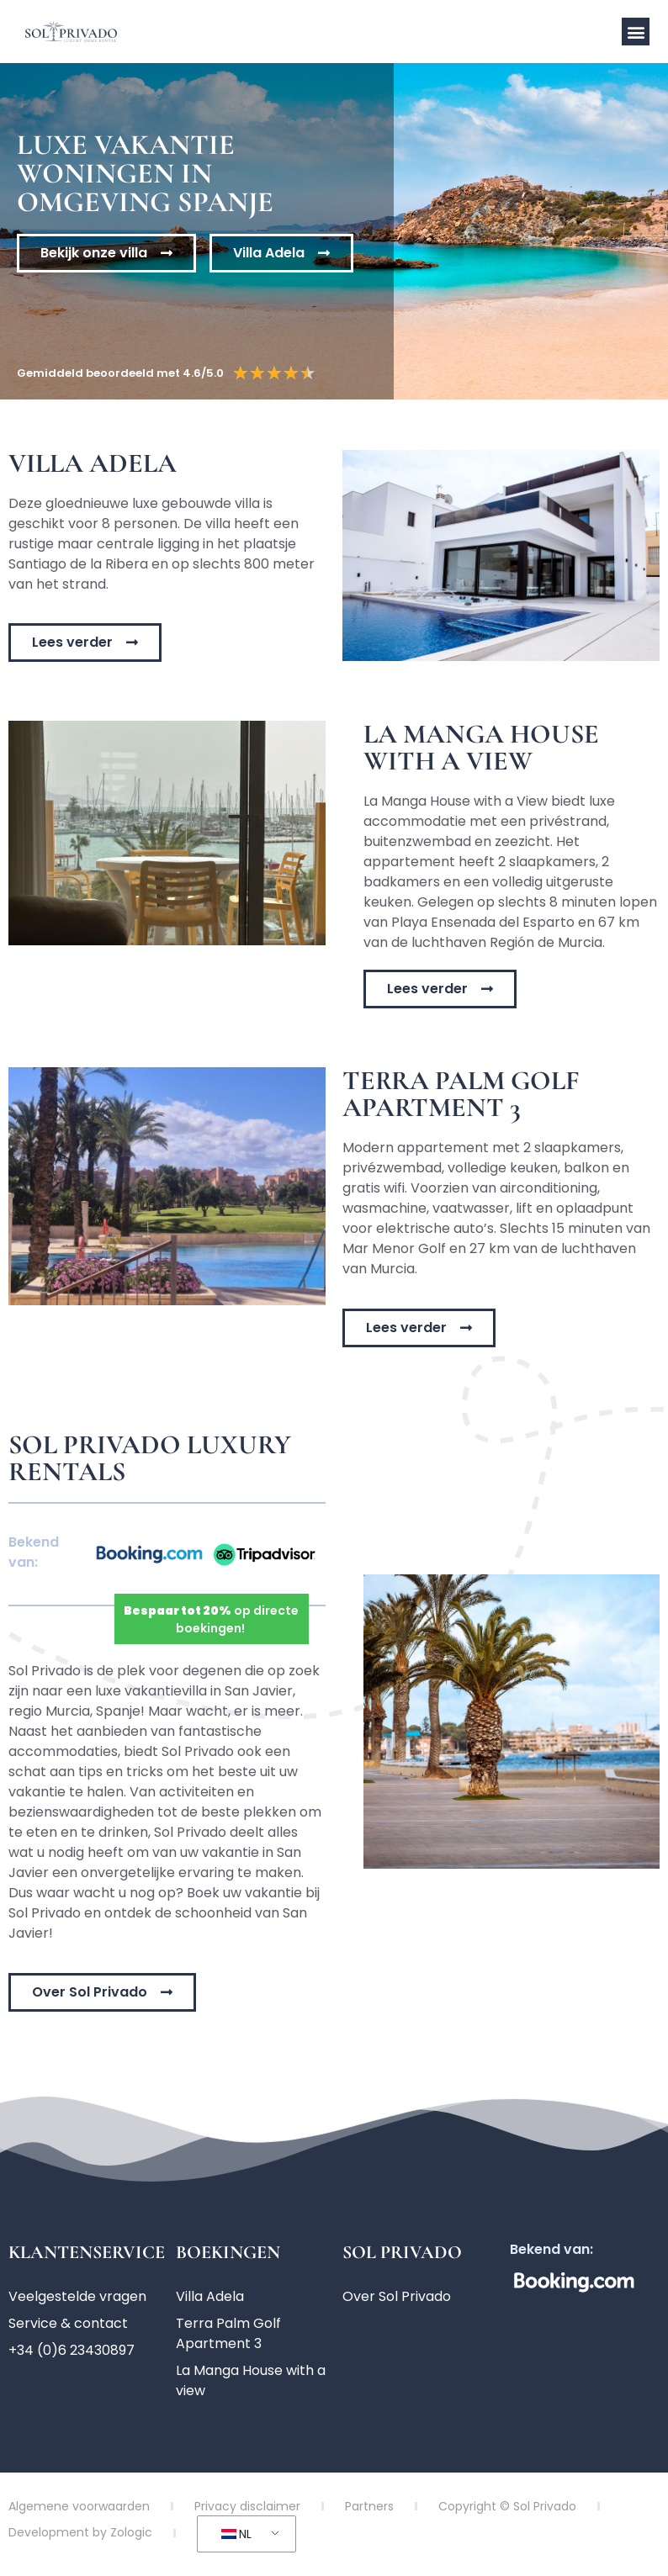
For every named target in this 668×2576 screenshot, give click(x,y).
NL (236, 2534)
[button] (635, 31)
